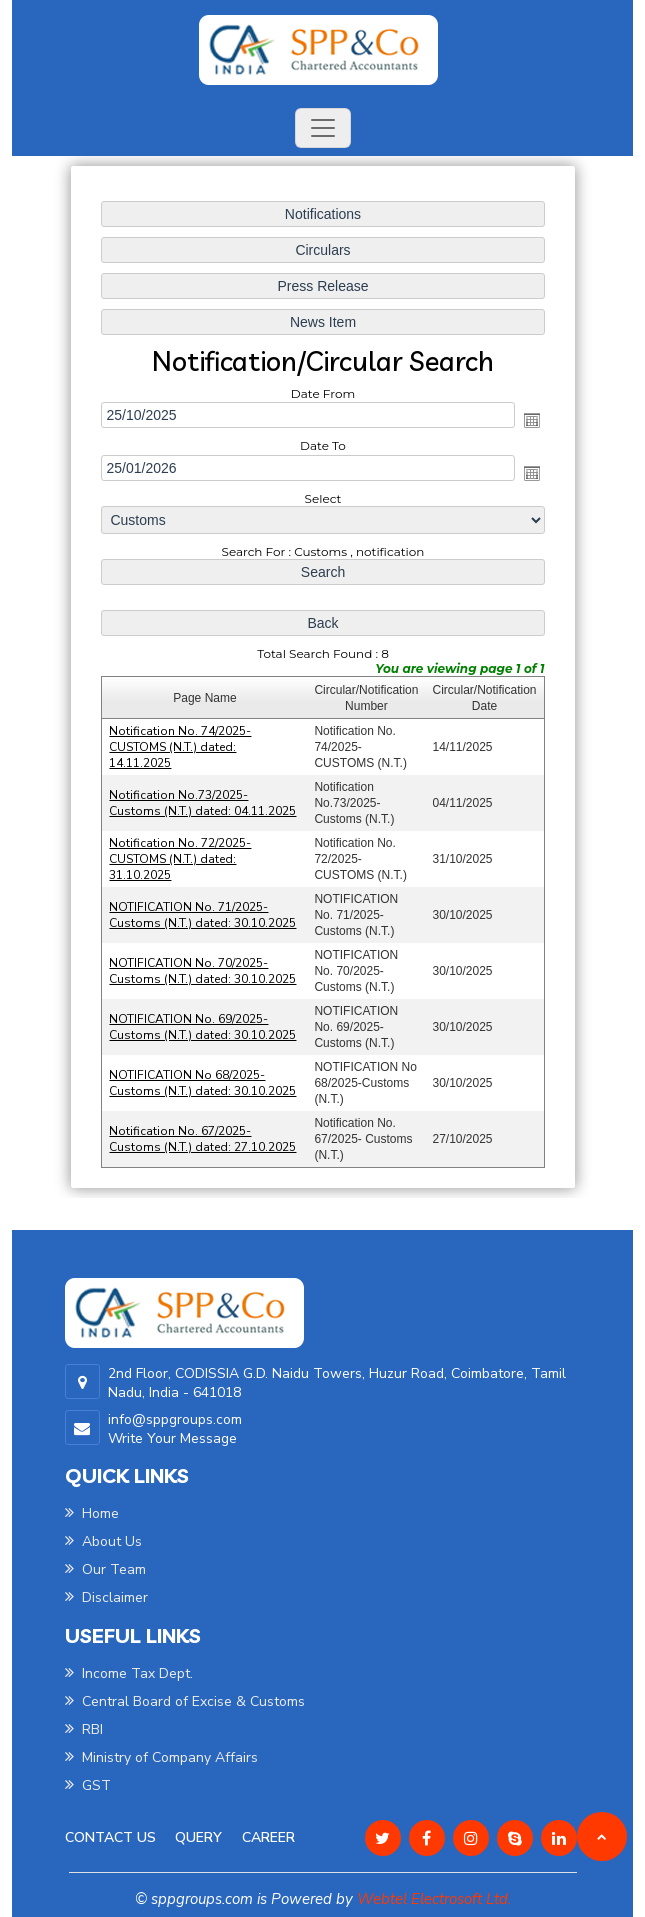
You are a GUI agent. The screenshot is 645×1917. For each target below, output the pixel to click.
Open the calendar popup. (530, 422)
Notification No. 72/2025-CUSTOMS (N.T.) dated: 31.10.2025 (181, 857)
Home (92, 1513)
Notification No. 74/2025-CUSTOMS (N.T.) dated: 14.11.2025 (181, 746)
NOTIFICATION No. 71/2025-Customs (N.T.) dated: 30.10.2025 (204, 913)
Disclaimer (106, 1597)
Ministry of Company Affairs (161, 1757)
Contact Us (110, 1837)
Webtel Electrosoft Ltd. (434, 1899)
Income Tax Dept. (129, 1673)
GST (88, 1785)
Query (198, 1837)
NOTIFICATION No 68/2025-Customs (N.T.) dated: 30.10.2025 (204, 1080)
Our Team (105, 1569)
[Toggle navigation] (323, 128)
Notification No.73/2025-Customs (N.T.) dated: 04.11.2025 (204, 802)
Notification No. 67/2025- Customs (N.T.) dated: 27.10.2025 (204, 1135)
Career (268, 1837)
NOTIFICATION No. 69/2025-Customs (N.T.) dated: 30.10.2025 (204, 1024)
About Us (103, 1541)
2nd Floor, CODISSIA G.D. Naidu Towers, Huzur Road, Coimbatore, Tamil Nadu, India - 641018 (337, 1383)
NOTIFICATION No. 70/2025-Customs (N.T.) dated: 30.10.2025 (204, 969)
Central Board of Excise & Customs (185, 1701)
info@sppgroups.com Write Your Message (175, 1429)
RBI (84, 1729)
